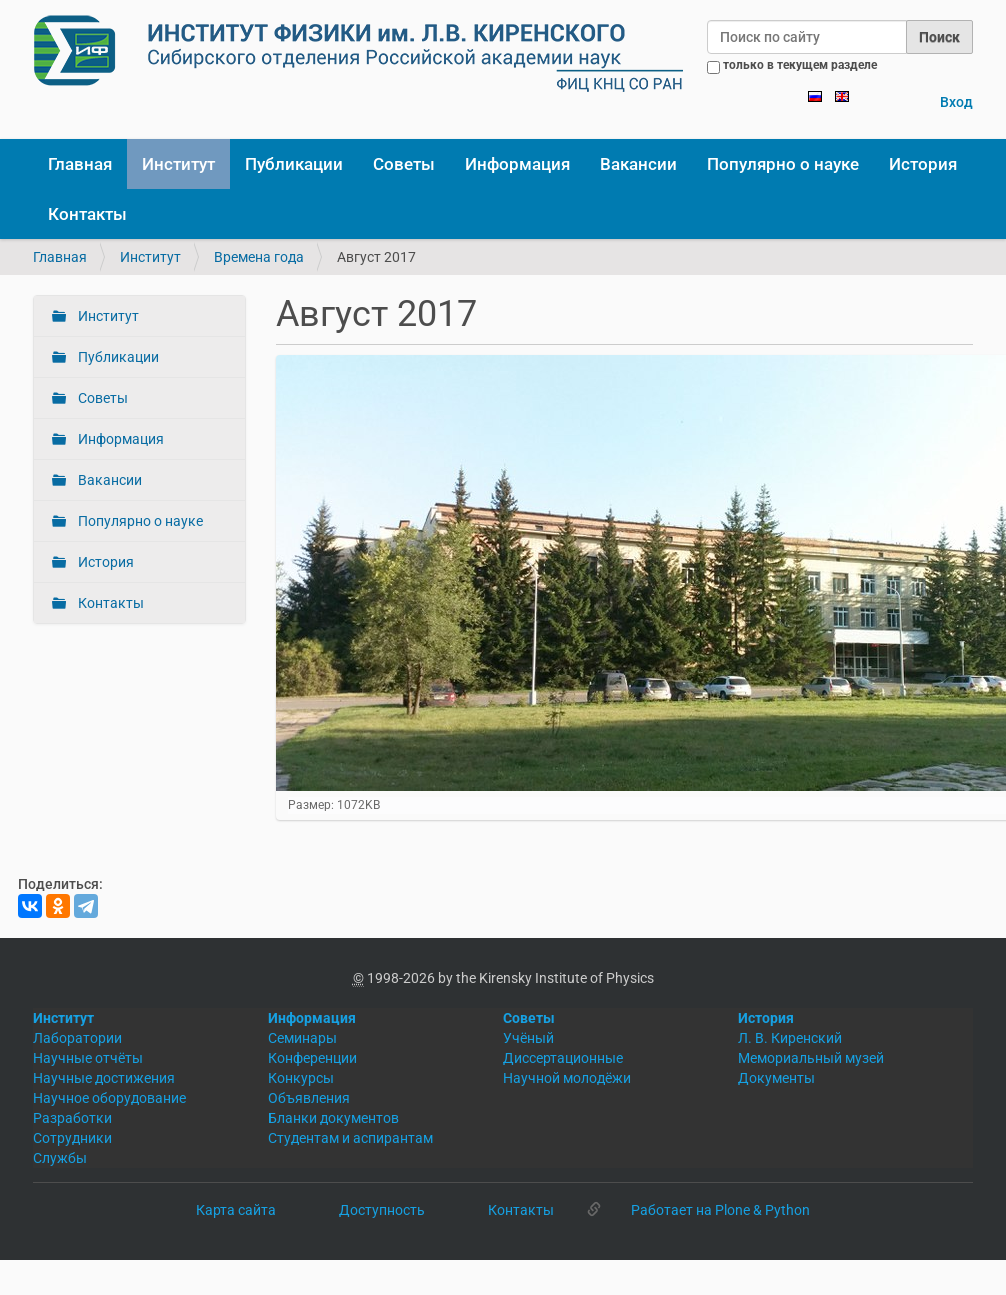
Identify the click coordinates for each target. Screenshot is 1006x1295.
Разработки (72, 1118)
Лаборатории (77, 1038)
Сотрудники (72, 1138)
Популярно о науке (783, 164)
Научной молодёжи (567, 1078)
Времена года (259, 257)
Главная (80, 164)
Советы (404, 164)
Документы (776, 1078)
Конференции (312, 1058)
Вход (956, 102)
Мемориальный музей (811, 1058)
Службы (60, 1158)
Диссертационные (563, 1058)
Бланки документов (333, 1118)
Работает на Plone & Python (720, 1210)
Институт (178, 164)
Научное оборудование (109, 1098)
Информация (517, 164)
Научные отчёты (88, 1058)
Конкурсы (301, 1078)
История (923, 164)
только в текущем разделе (800, 65)
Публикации (294, 164)
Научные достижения (104, 1078)
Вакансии (638, 164)
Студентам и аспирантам (350, 1138)
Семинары (302, 1038)
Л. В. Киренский (790, 1038)
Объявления (309, 1098)
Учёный (528, 1038)
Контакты (87, 214)
